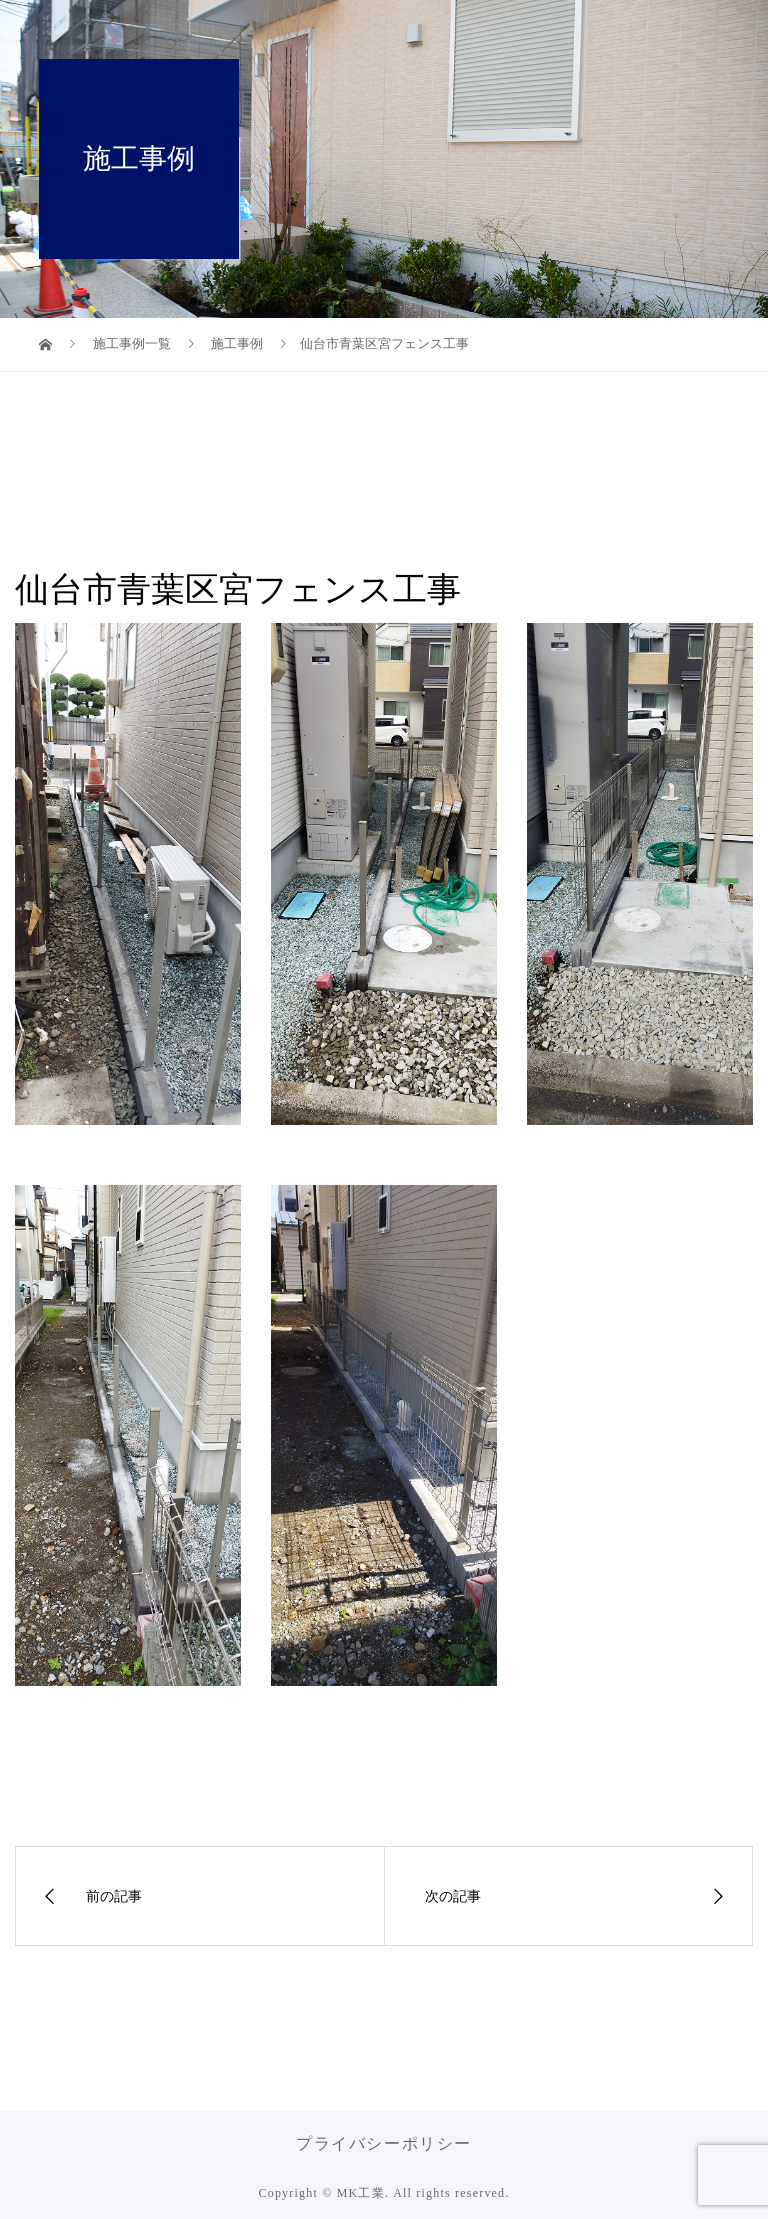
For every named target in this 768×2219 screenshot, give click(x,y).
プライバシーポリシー (384, 2143)
